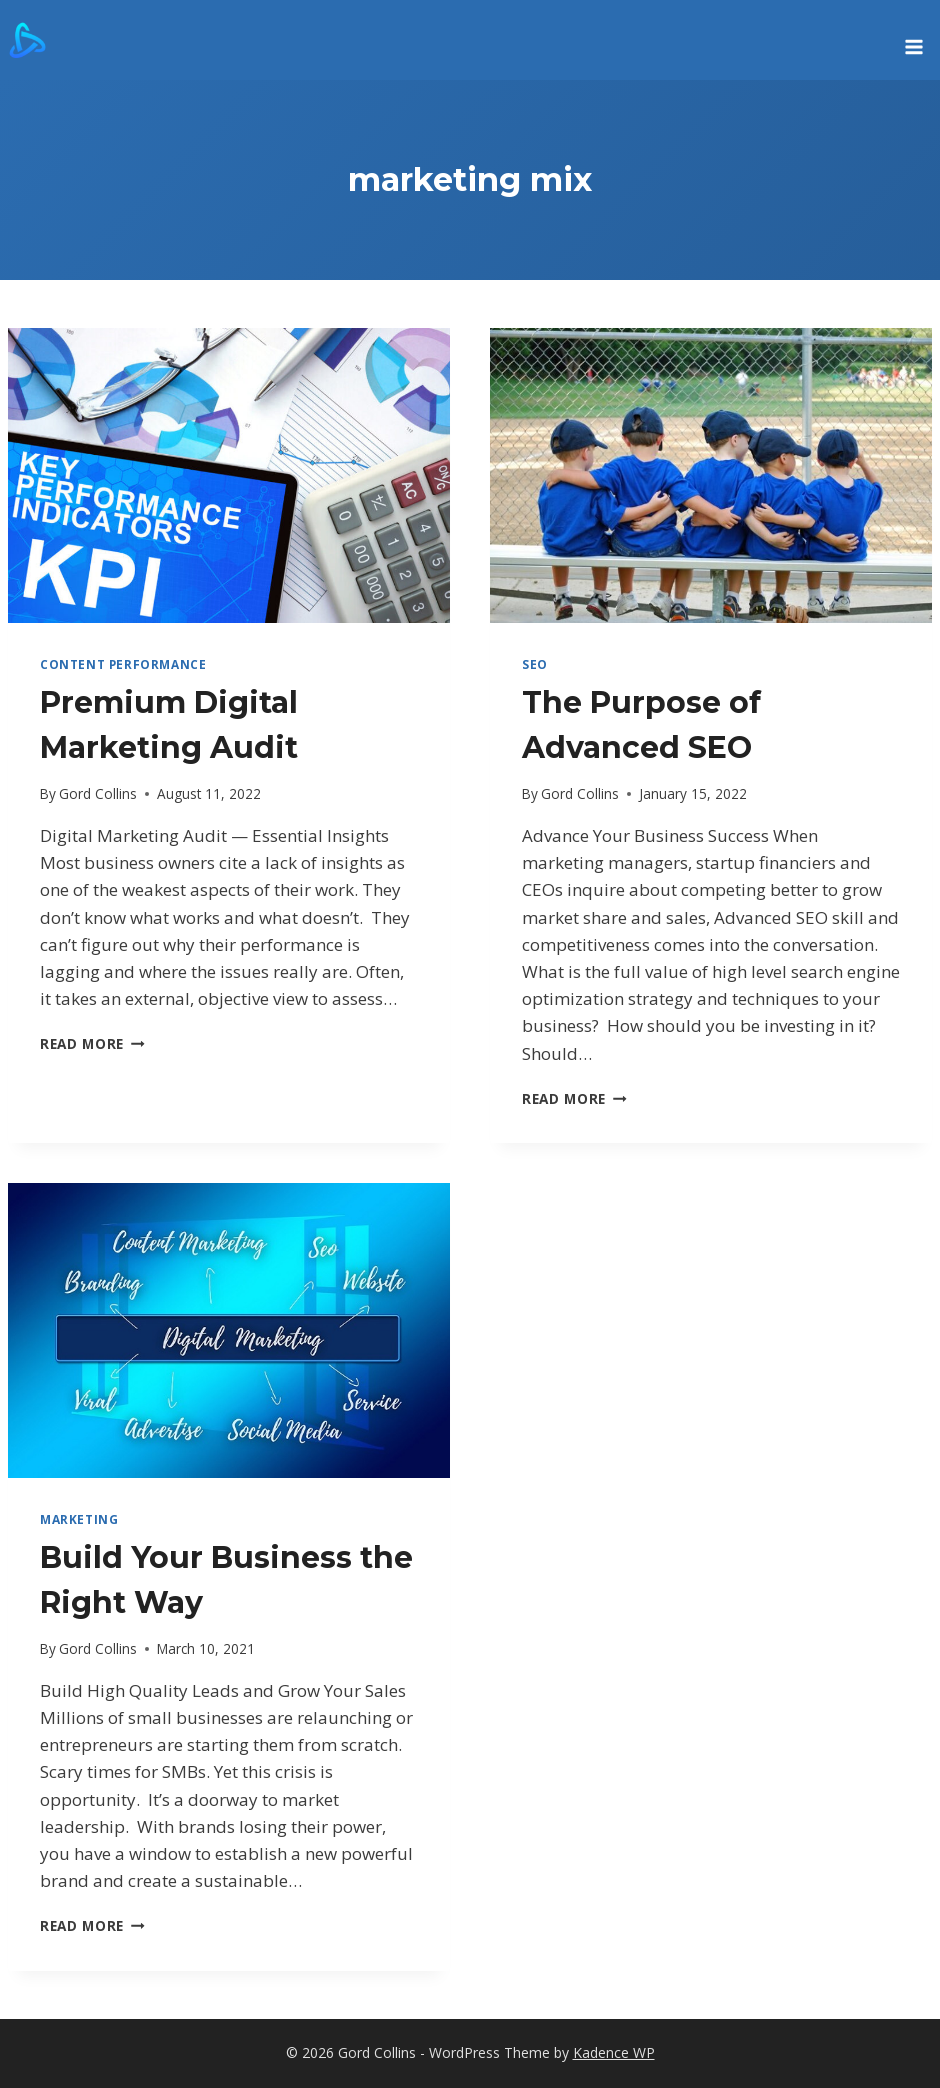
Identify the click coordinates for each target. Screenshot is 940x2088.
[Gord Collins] (27, 40)
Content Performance (123, 664)
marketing (79, 1519)
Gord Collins (98, 793)
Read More (92, 1043)
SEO (535, 664)
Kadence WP (614, 2052)
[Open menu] (913, 40)
